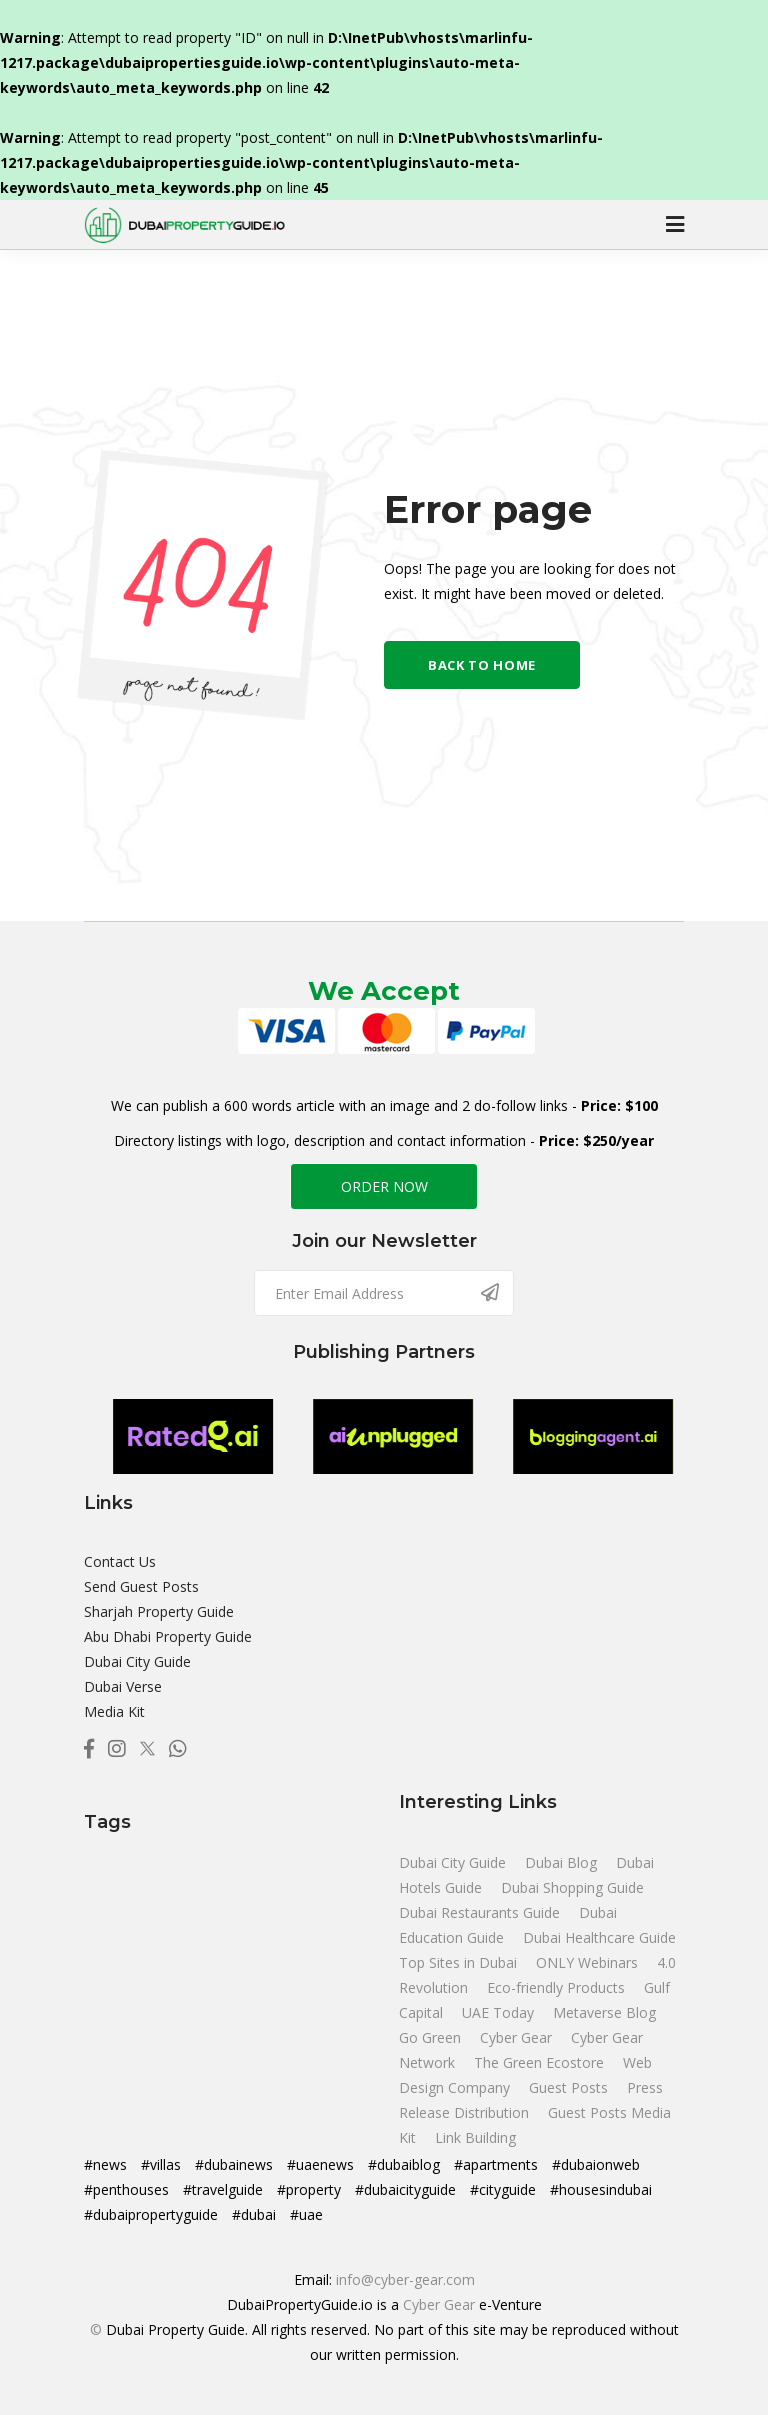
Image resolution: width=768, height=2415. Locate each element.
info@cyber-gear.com (405, 2279)
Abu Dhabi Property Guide (168, 1636)
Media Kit (114, 1711)
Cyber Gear (439, 2304)
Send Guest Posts (141, 1586)
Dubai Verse (123, 1686)
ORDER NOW (384, 1186)
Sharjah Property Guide (159, 1611)
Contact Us (120, 1561)
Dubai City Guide (137, 1661)
